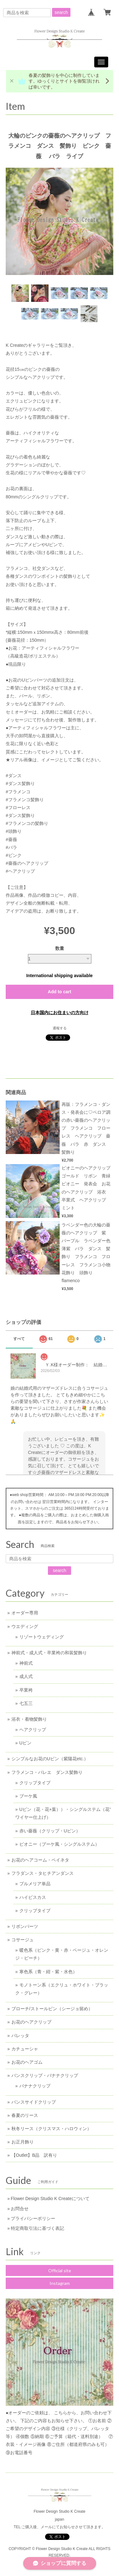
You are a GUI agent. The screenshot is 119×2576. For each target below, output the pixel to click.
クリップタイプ (34, 1782)
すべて (19, 1339)
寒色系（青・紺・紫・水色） (48, 1971)
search (61, 12)
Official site (59, 2270)
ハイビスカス (32, 1897)
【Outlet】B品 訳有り (34, 2155)
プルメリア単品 (34, 1883)
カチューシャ (24, 2048)
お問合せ (20, 2208)
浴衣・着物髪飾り (29, 1719)
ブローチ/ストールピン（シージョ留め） (52, 2008)
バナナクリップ (34, 2085)
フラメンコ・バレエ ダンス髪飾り (47, 1772)
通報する (60, 1028)
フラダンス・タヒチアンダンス (42, 1873)
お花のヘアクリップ (31, 2021)
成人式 (26, 1676)
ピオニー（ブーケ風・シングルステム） (59, 1844)
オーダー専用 (24, 1612)
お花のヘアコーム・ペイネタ (40, 1859)
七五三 (26, 1703)
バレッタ (20, 2035)
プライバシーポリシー (33, 2218)
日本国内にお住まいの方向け (60, 1012)
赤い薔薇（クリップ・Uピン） (49, 1830)
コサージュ (22, 1939)
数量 (59, 948)
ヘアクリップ (32, 1729)
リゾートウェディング (41, 1636)
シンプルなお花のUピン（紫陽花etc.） (50, 1758)
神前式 (26, 1663)
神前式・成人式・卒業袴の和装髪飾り (49, 1652)
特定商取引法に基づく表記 (37, 2228)
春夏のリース (24, 2115)
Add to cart (59, 991)
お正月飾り (22, 2141)
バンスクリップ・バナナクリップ (44, 2075)
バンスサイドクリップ (33, 2102)
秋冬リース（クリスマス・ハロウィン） (51, 2128)
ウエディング (24, 1626)
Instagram (60, 2283)
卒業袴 (26, 1690)
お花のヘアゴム (27, 2062)
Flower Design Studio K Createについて (50, 2198)
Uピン (25, 1742)
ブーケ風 (28, 1796)
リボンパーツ (24, 1926)
